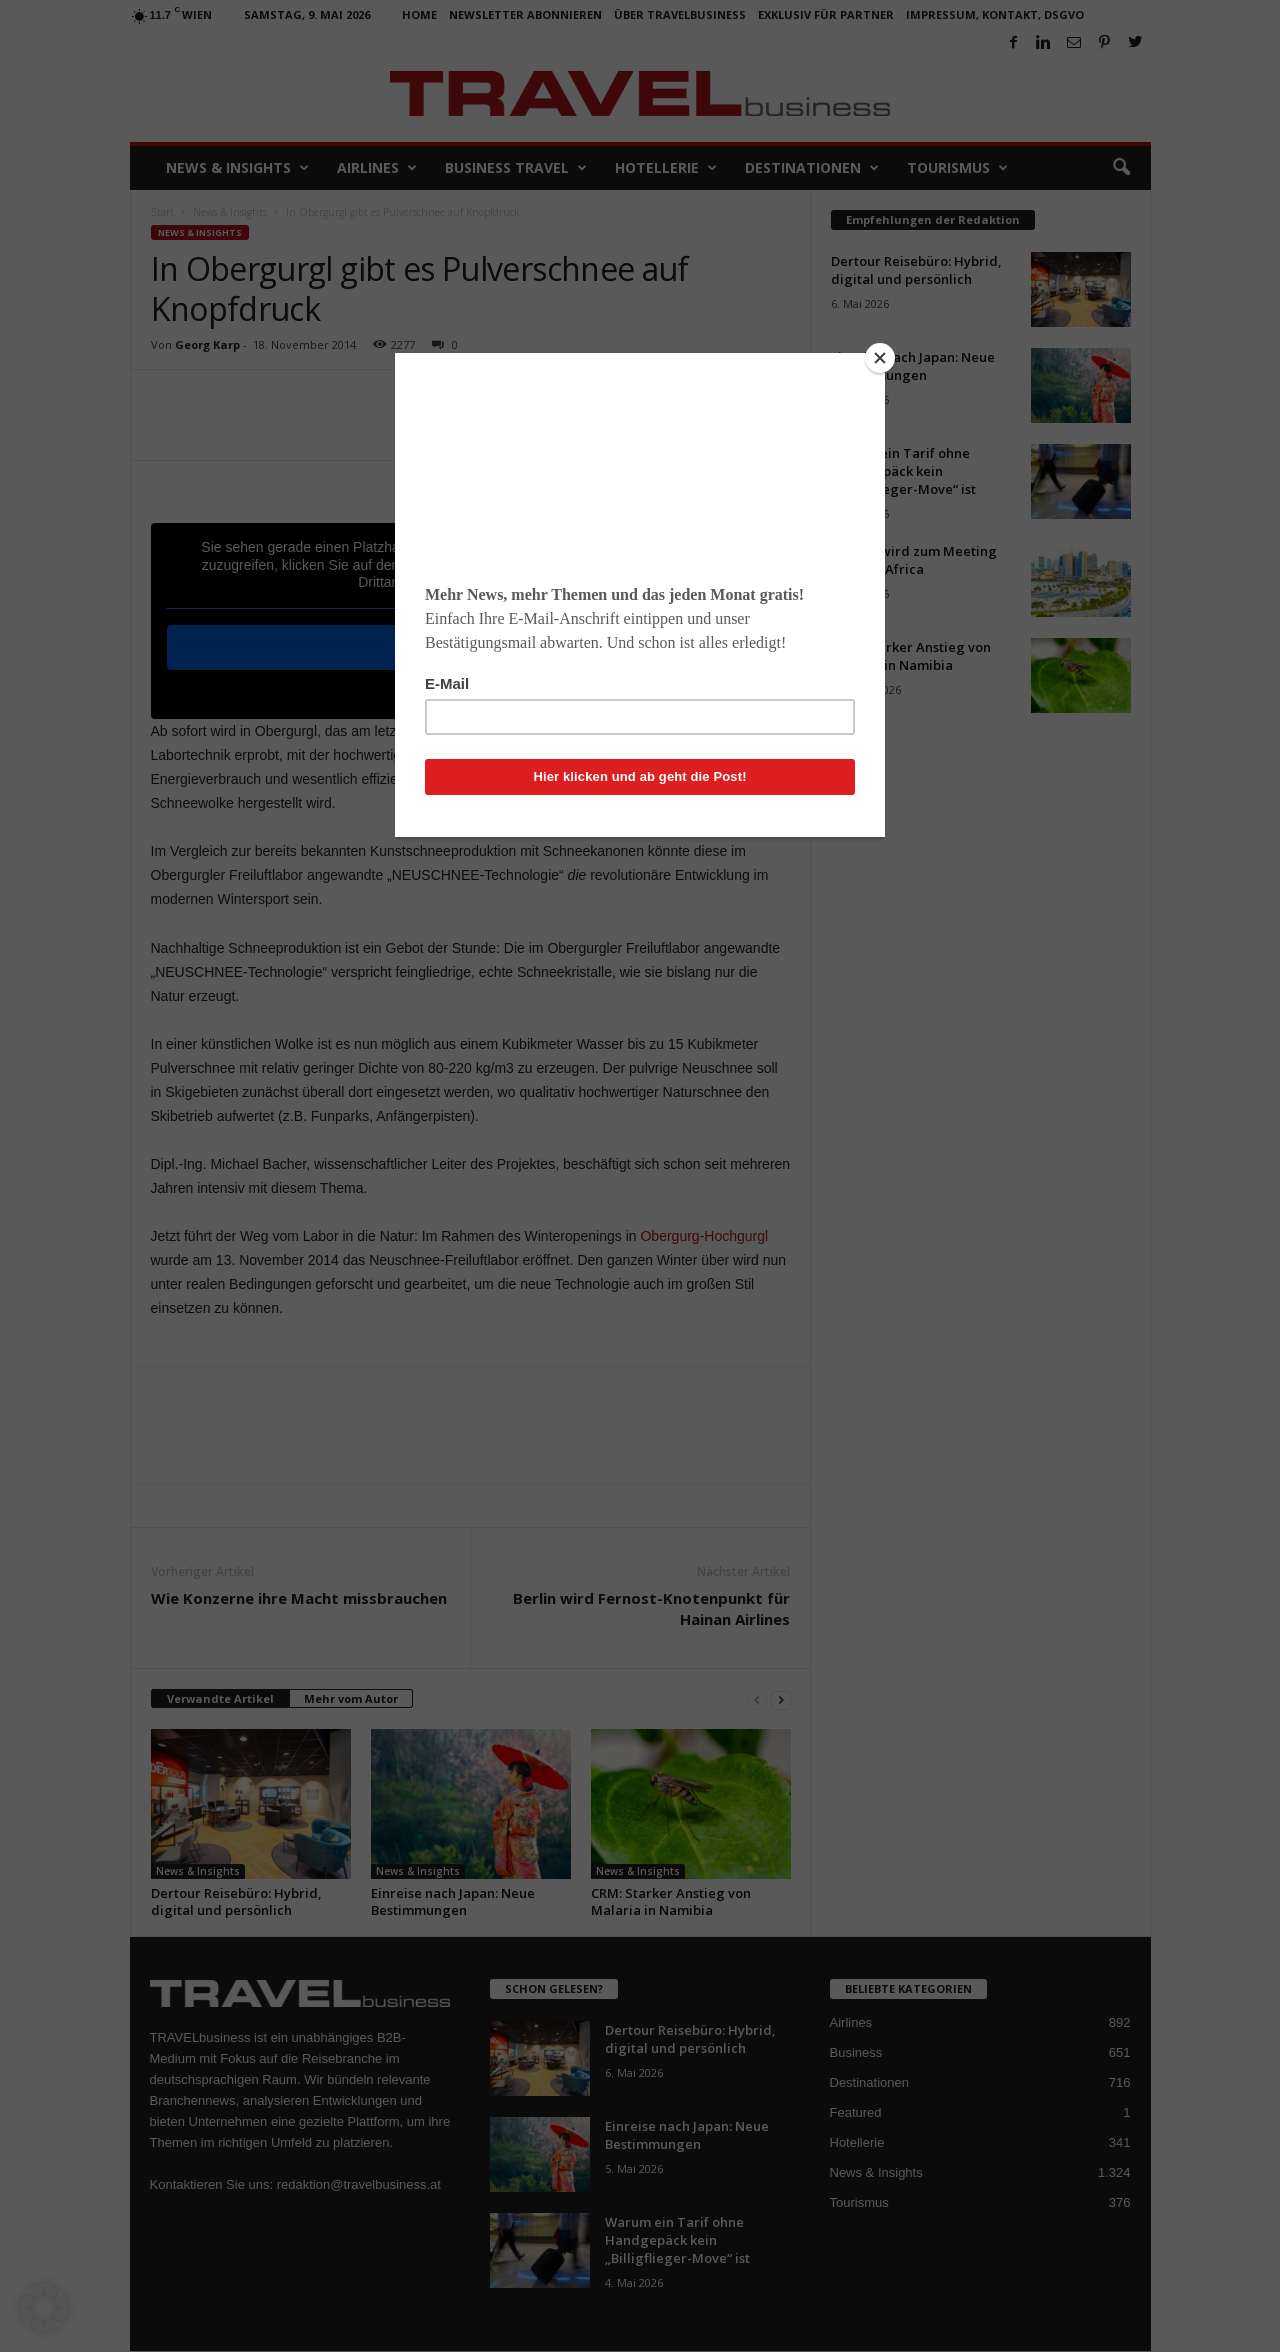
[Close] (880, 358)
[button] (44, 2308)
